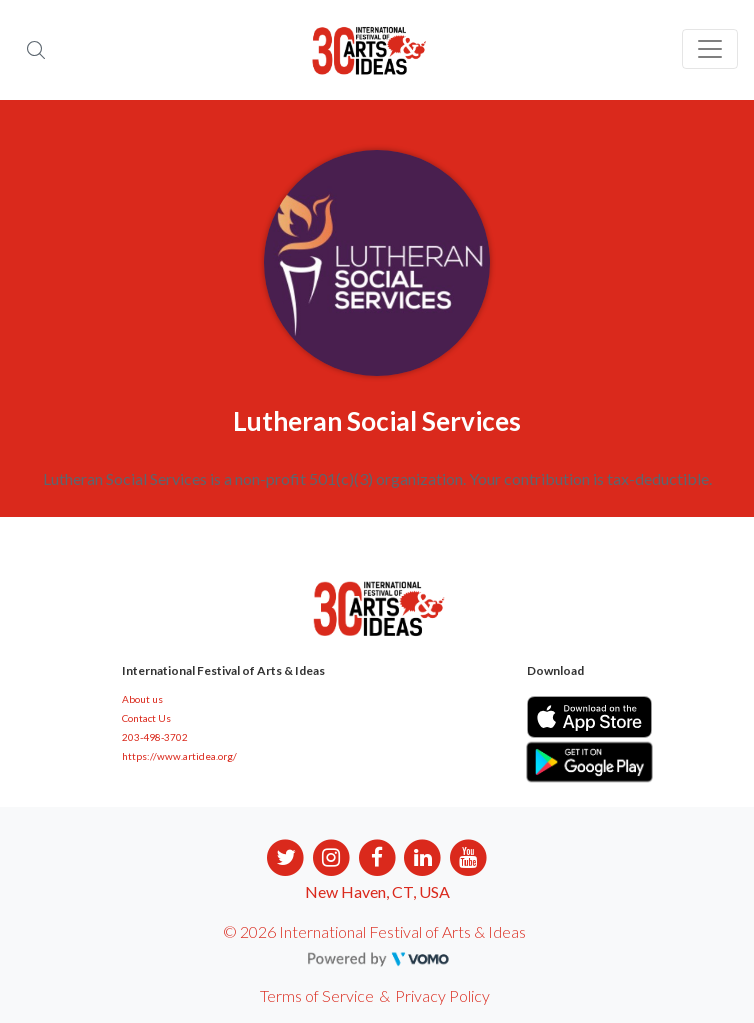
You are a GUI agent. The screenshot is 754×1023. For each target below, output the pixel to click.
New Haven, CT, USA (377, 891)
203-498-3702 (155, 737)
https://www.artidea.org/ (179, 756)
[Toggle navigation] (710, 49)
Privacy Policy (442, 995)
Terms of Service (317, 995)
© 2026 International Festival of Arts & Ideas (374, 931)
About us (142, 699)
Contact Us (146, 718)
